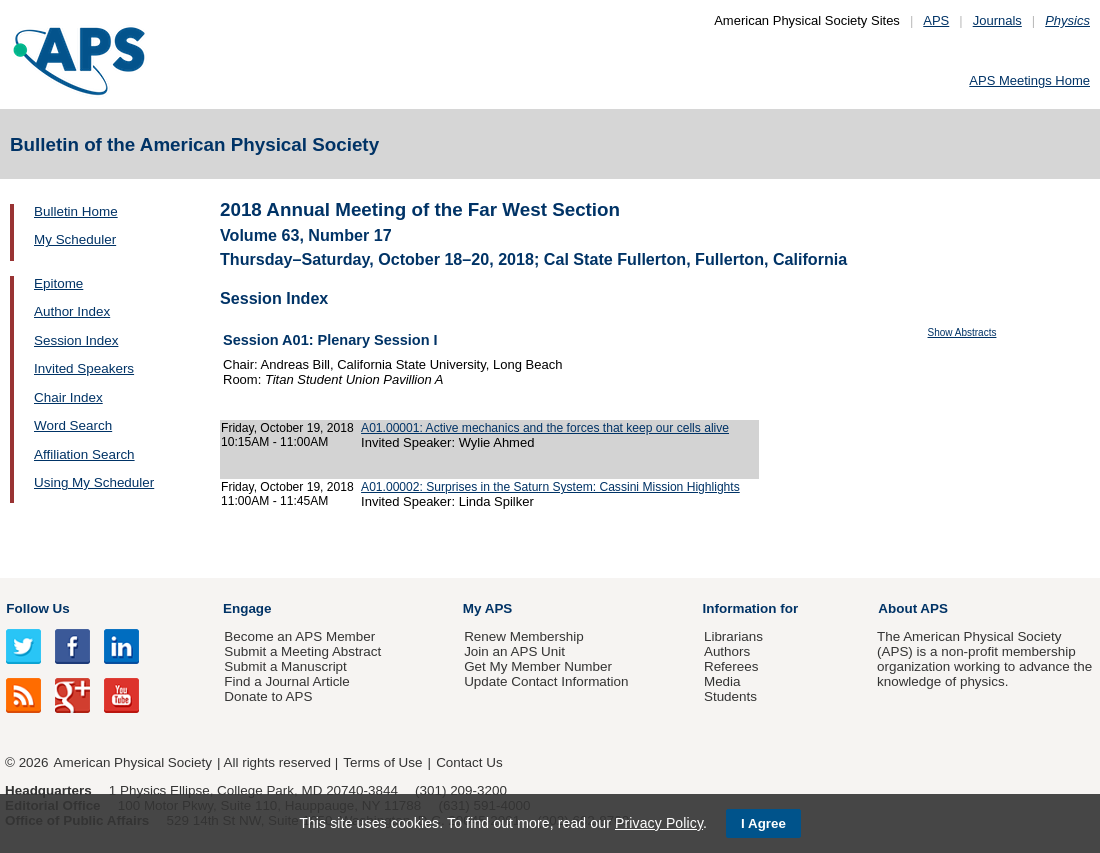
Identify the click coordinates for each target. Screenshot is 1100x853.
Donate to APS (268, 696)
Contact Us (469, 762)
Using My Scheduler (94, 482)
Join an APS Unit (514, 651)
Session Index (76, 340)
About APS (913, 608)
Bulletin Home (76, 211)
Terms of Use (382, 762)
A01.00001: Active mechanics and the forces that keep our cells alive (545, 428)
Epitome (58, 283)
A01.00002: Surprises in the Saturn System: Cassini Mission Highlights (550, 487)
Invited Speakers (84, 368)
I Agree (763, 823)
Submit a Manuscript (285, 666)
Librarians (733, 636)
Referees (731, 666)
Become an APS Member (299, 636)
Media (722, 681)
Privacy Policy (659, 823)
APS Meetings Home (1029, 80)
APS (936, 20)
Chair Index (68, 397)
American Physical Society (133, 762)
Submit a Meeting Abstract (302, 651)
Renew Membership (524, 636)
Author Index (72, 311)
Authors (727, 651)
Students (730, 696)
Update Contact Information (546, 681)
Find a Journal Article (286, 681)
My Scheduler (75, 239)
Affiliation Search (84, 454)
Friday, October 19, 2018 (287, 428)
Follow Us (37, 608)
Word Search (73, 425)
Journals (997, 20)
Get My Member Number (538, 666)
